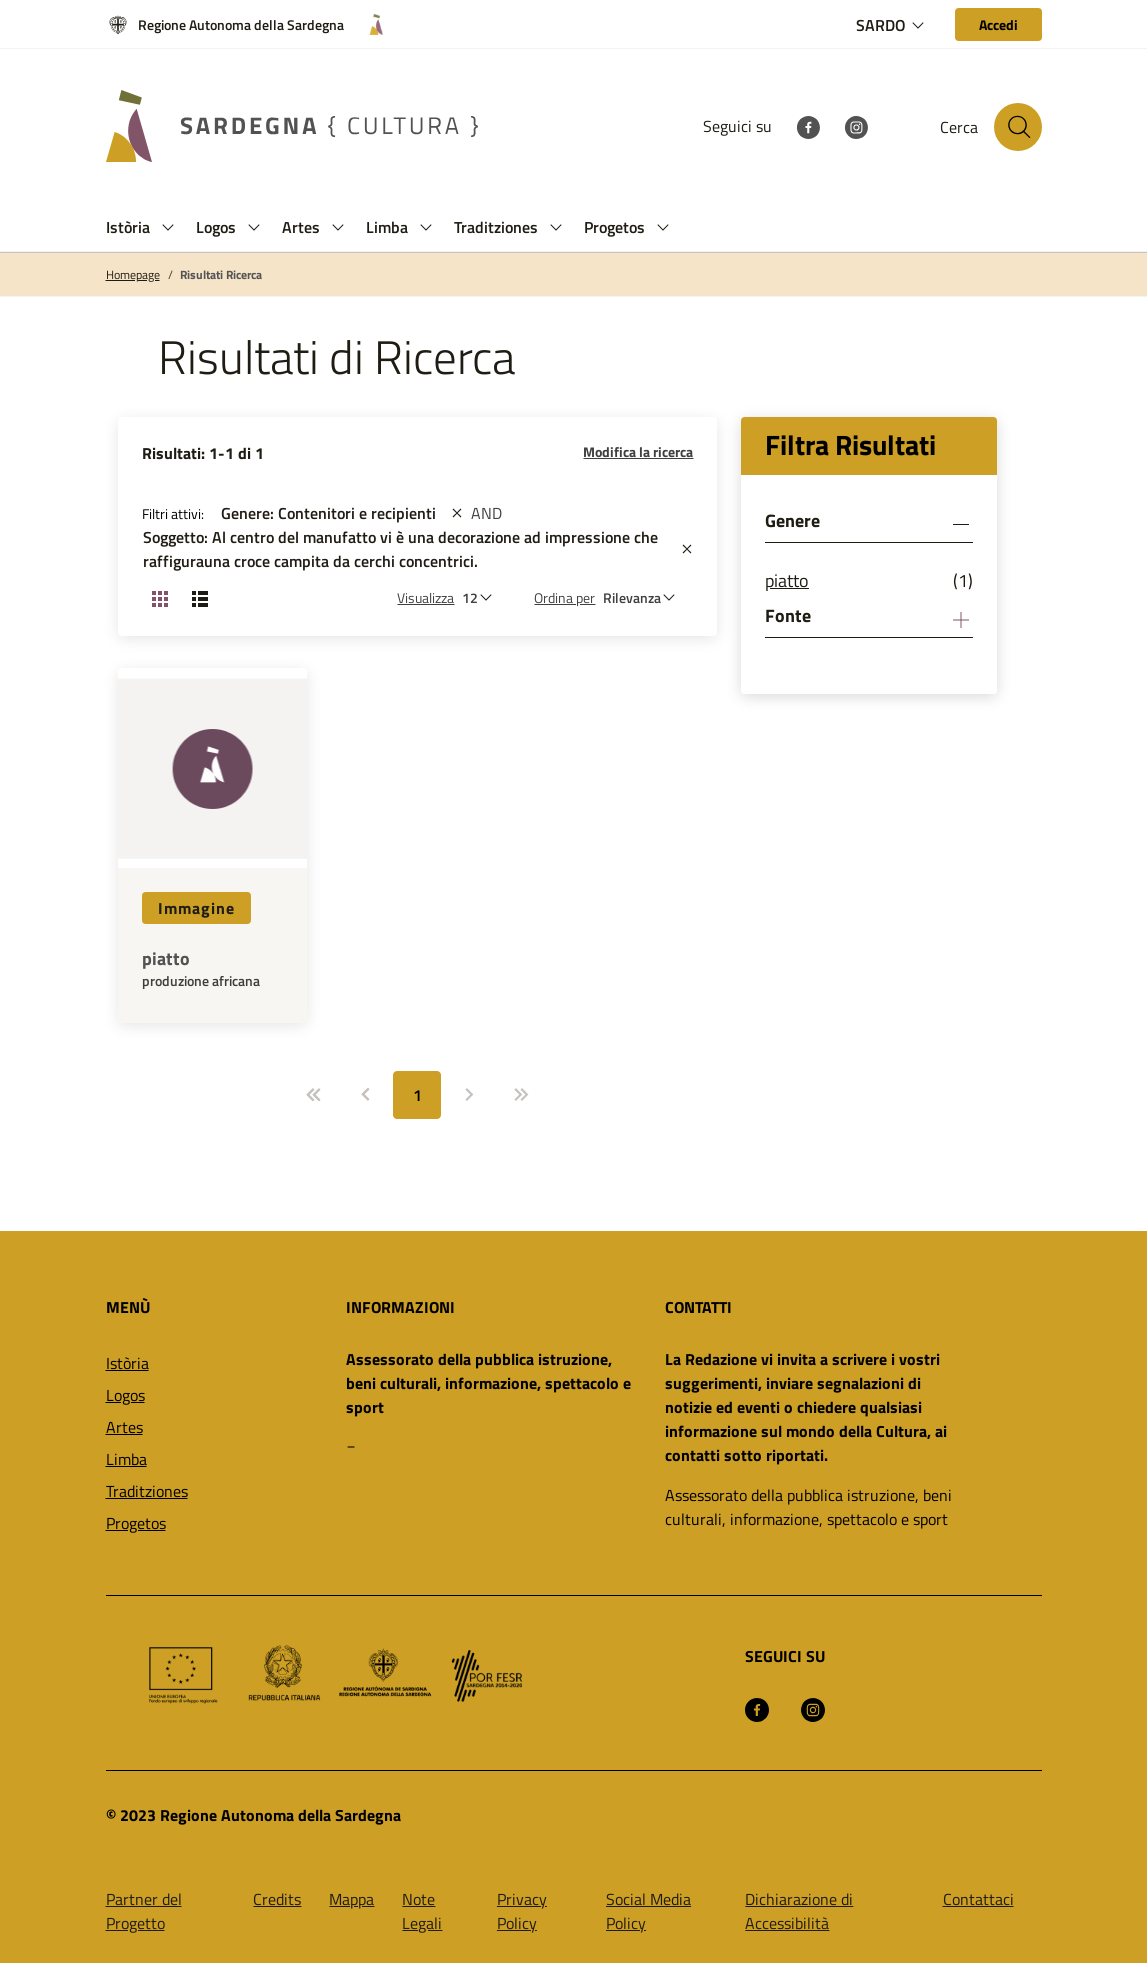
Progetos (136, 1523)
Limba (126, 1459)
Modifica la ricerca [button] (638, 451)
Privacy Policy (522, 1911)
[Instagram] (856, 126)
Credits (277, 1899)
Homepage (133, 275)
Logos (125, 1395)
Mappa (351, 1899)
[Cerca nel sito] (1018, 127)
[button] (168, 227)
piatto (166, 959)
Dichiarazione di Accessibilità (799, 1911)
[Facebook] (808, 126)
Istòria (127, 1363)
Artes (124, 1427)
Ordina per (564, 597)
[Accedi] (998, 24)
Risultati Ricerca (221, 275)
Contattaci (978, 1899)
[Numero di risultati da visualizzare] (482, 597)
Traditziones (147, 1491)
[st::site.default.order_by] (644, 597)
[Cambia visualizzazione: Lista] (200, 598)
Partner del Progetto (144, 1911)
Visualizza (425, 597)
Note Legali (422, 1911)
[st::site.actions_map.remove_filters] (457, 513)
